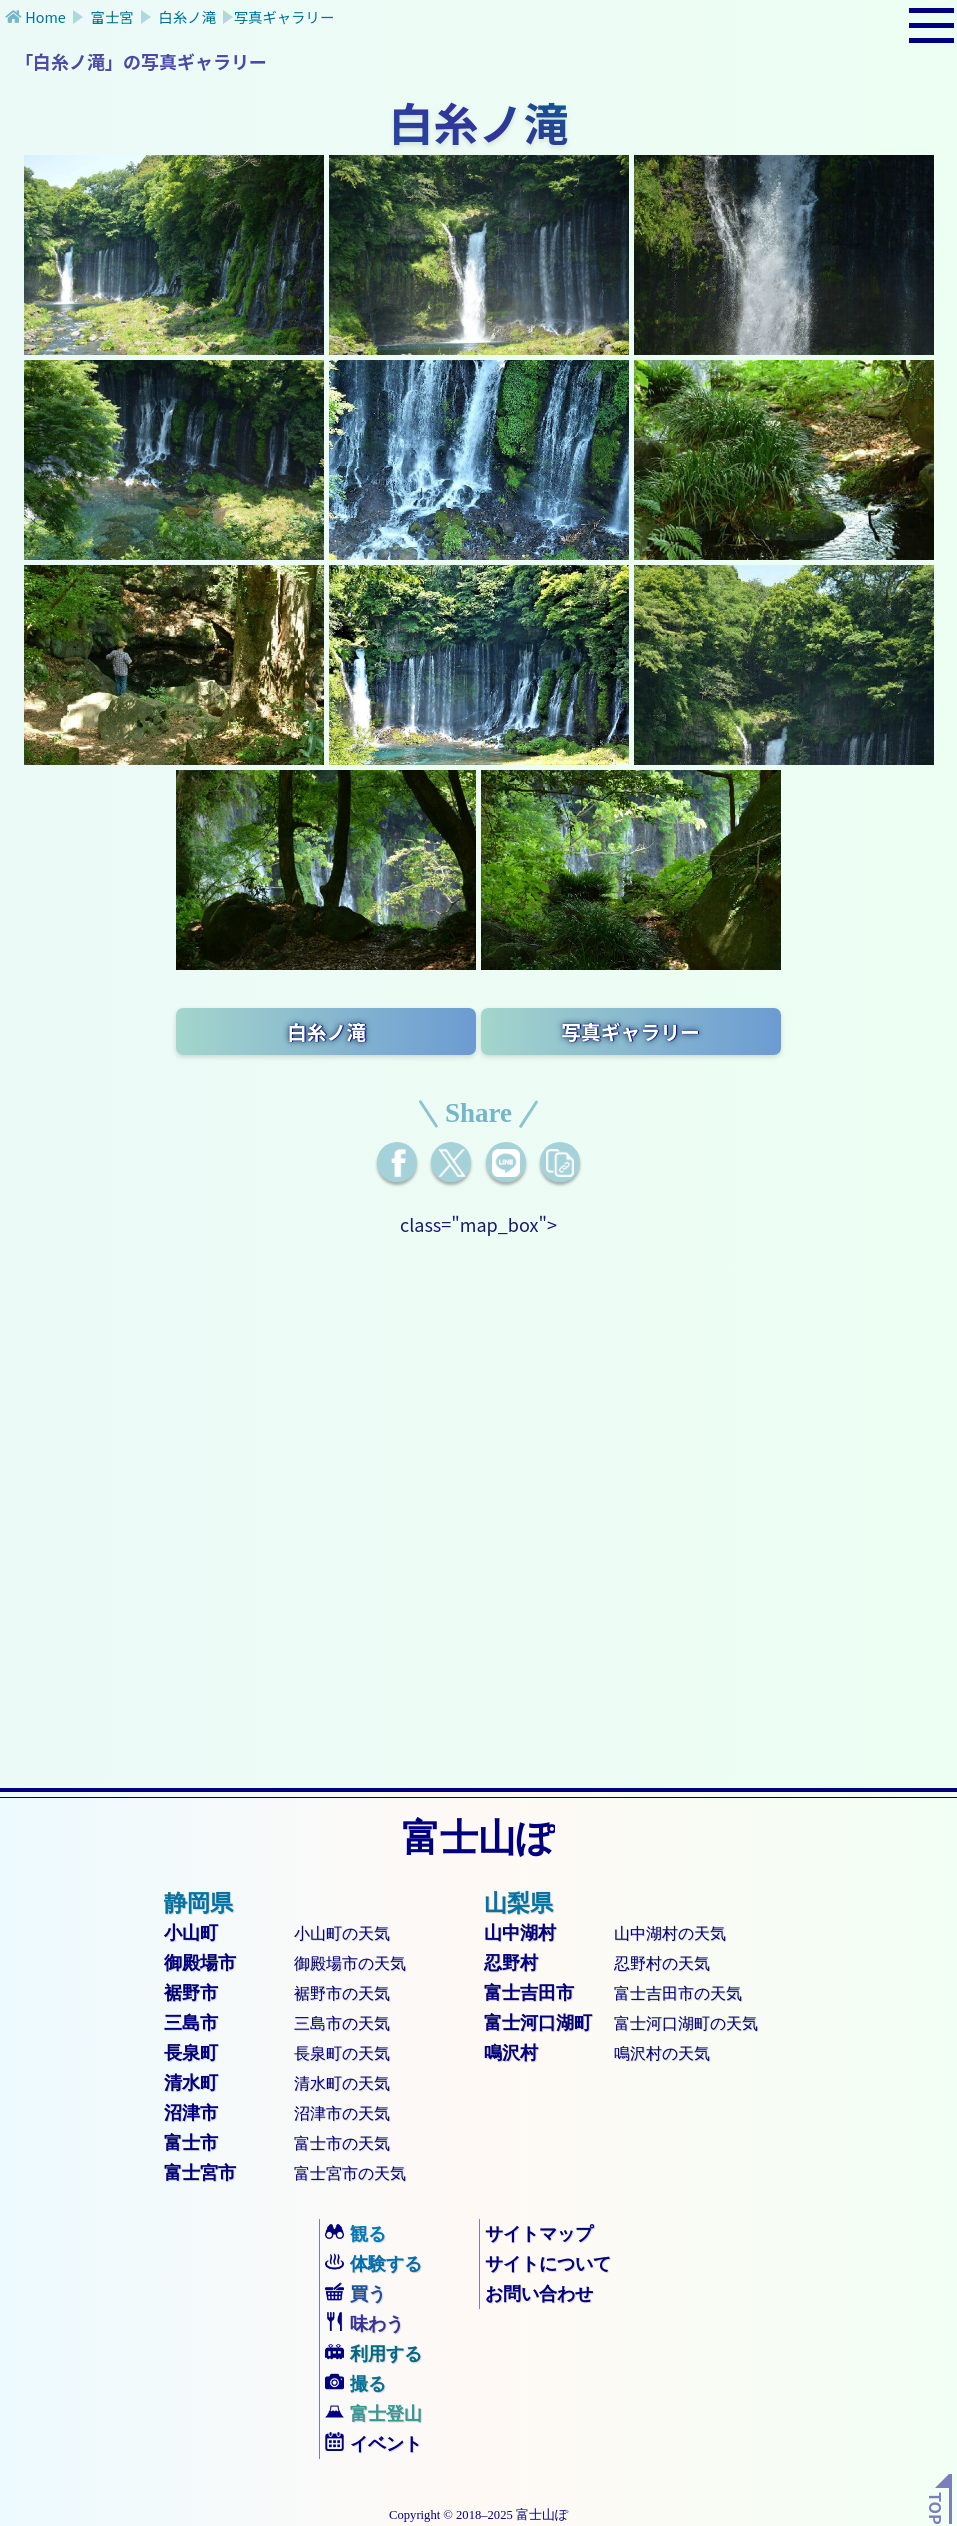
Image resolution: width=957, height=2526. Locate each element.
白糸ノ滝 (187, 17)
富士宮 (111, 17)
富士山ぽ (478, 1838)
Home (45, 17)
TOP (936, 2508)
